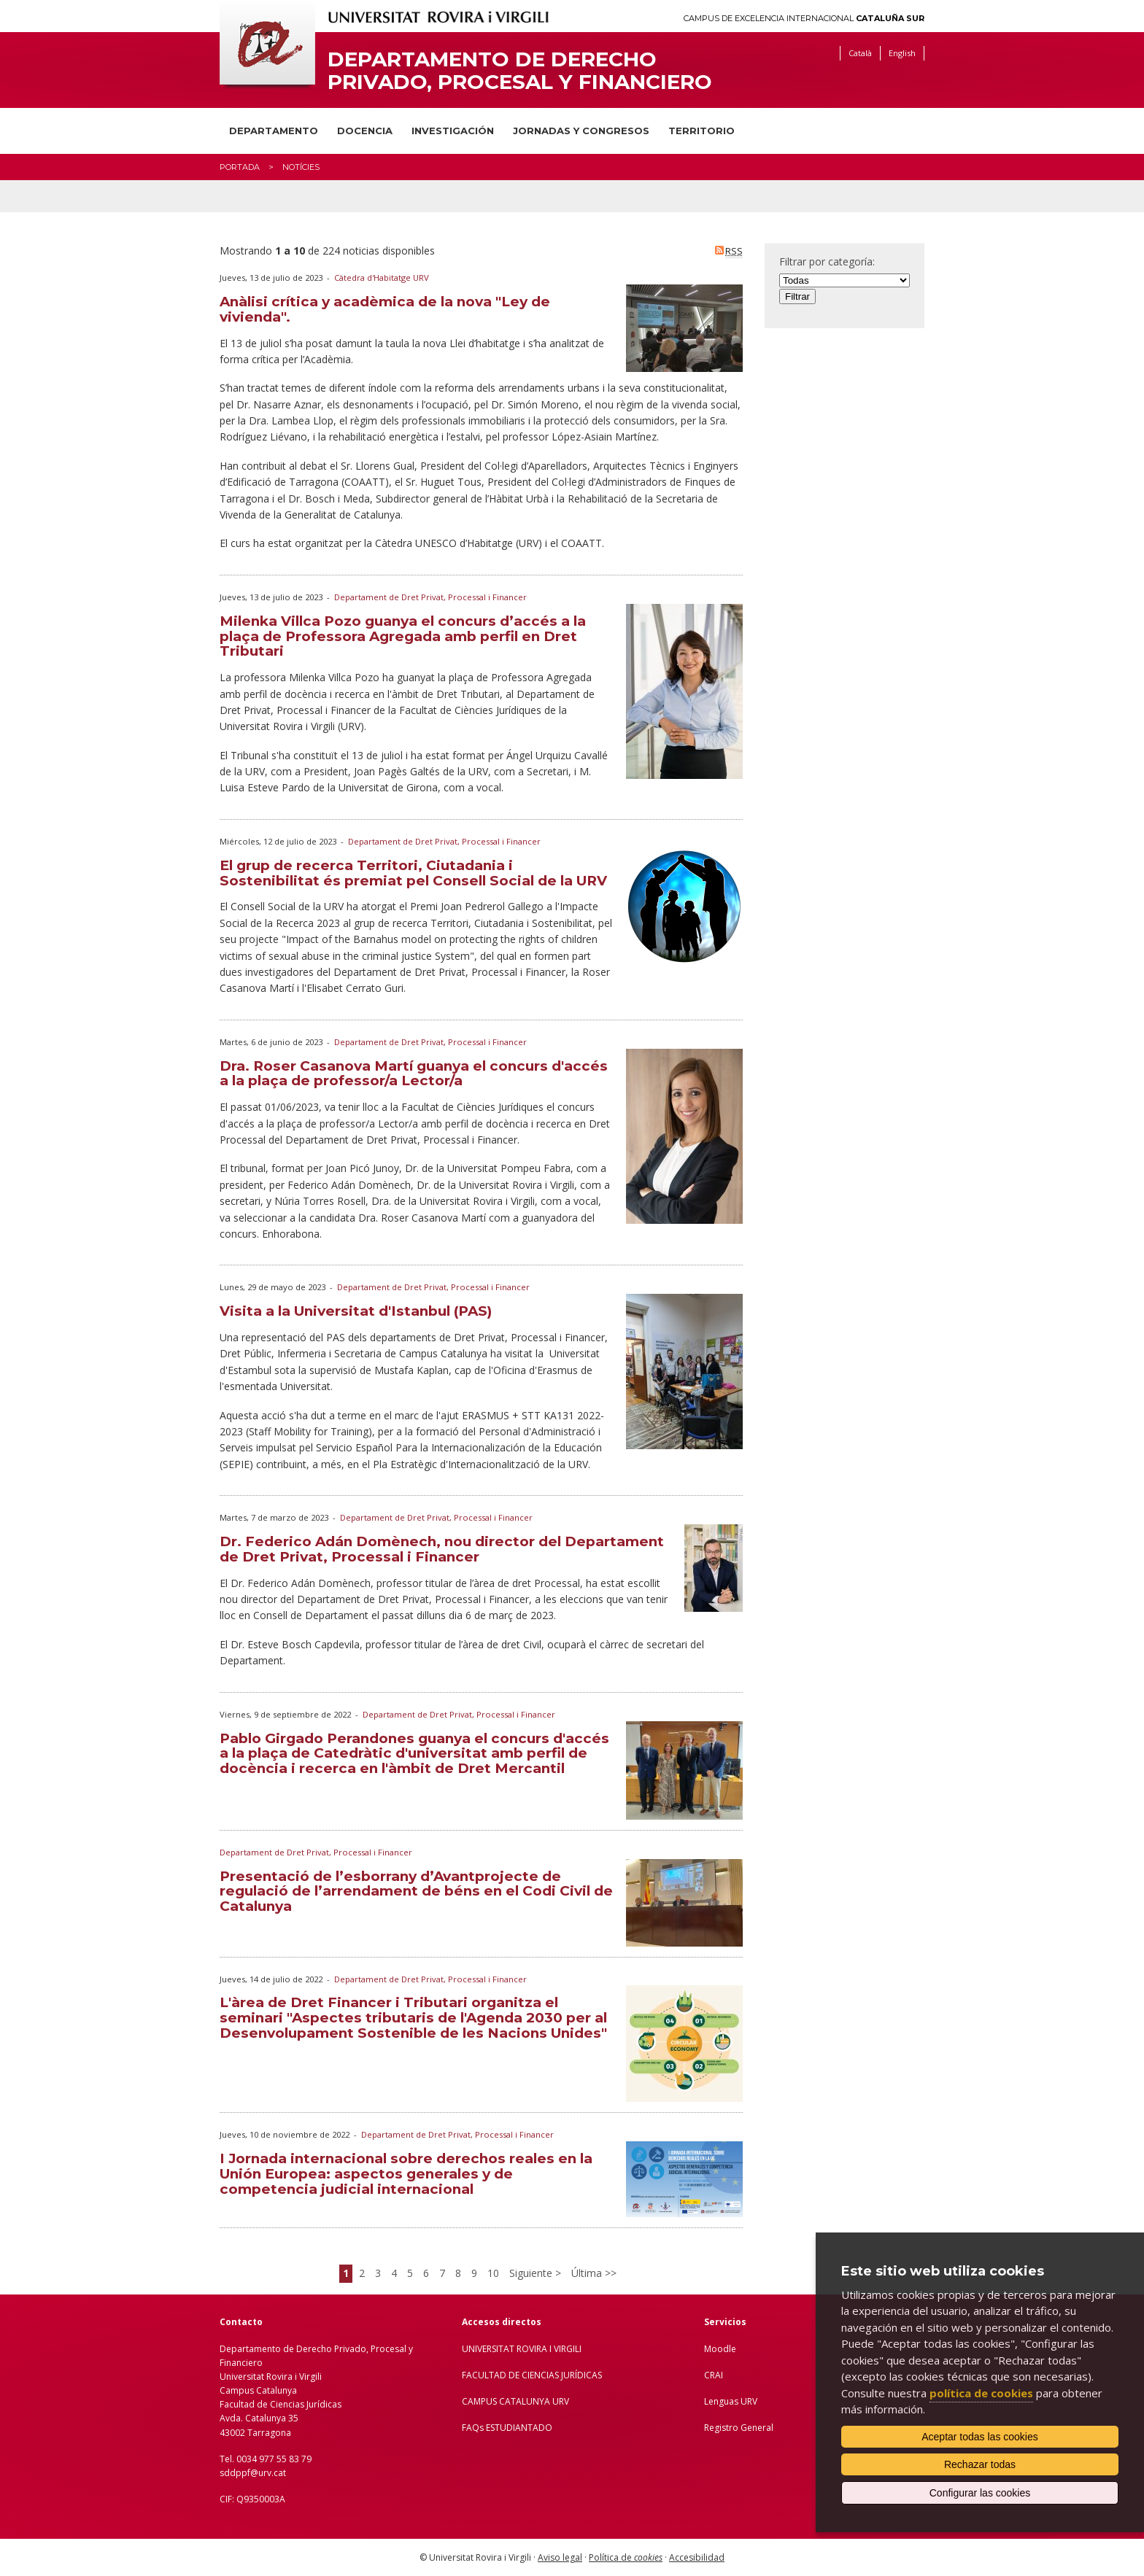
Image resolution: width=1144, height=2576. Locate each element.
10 (493, 2273)
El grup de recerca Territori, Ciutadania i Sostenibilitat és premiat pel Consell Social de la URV (413, 873)
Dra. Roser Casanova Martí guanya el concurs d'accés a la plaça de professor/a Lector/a (414, 1074)
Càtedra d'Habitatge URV (381, 277)
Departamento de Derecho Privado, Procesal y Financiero (520, 70)
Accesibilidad (696, 2557)
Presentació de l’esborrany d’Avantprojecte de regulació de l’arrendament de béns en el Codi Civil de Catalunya (416, 1891)
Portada (240, 167)
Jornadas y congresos (581, 130)
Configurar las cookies (980, 2493)
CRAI (713, 2375)
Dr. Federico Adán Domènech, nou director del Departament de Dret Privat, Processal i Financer (442, 1549)
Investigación (452, 130)
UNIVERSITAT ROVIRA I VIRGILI (521, 2349)
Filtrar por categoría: (827, 261)
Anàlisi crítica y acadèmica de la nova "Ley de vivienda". (385, 309)
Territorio (701, 130)
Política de (625, 2557)
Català (860, 52)
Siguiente (532, 2273)
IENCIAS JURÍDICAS (564, 2375)
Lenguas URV (730, 2401)
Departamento (273, 130)
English (902, 52)
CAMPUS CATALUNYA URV (515, 2401)
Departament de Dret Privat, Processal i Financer (430, 596)
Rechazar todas (980, 2464)
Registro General (738, 2427)
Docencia (365, 130)
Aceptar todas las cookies (979, 2437)
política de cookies (981, 2393)
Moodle (720, 2349)
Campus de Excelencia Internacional (804, 19)
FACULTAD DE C (494, 2375)
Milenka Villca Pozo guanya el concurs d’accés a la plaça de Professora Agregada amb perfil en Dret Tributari (403, 636)
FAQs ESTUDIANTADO (507, 2427)
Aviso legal (560, 2557)
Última (588, 2273)
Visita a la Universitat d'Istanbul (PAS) (356, 1311)
